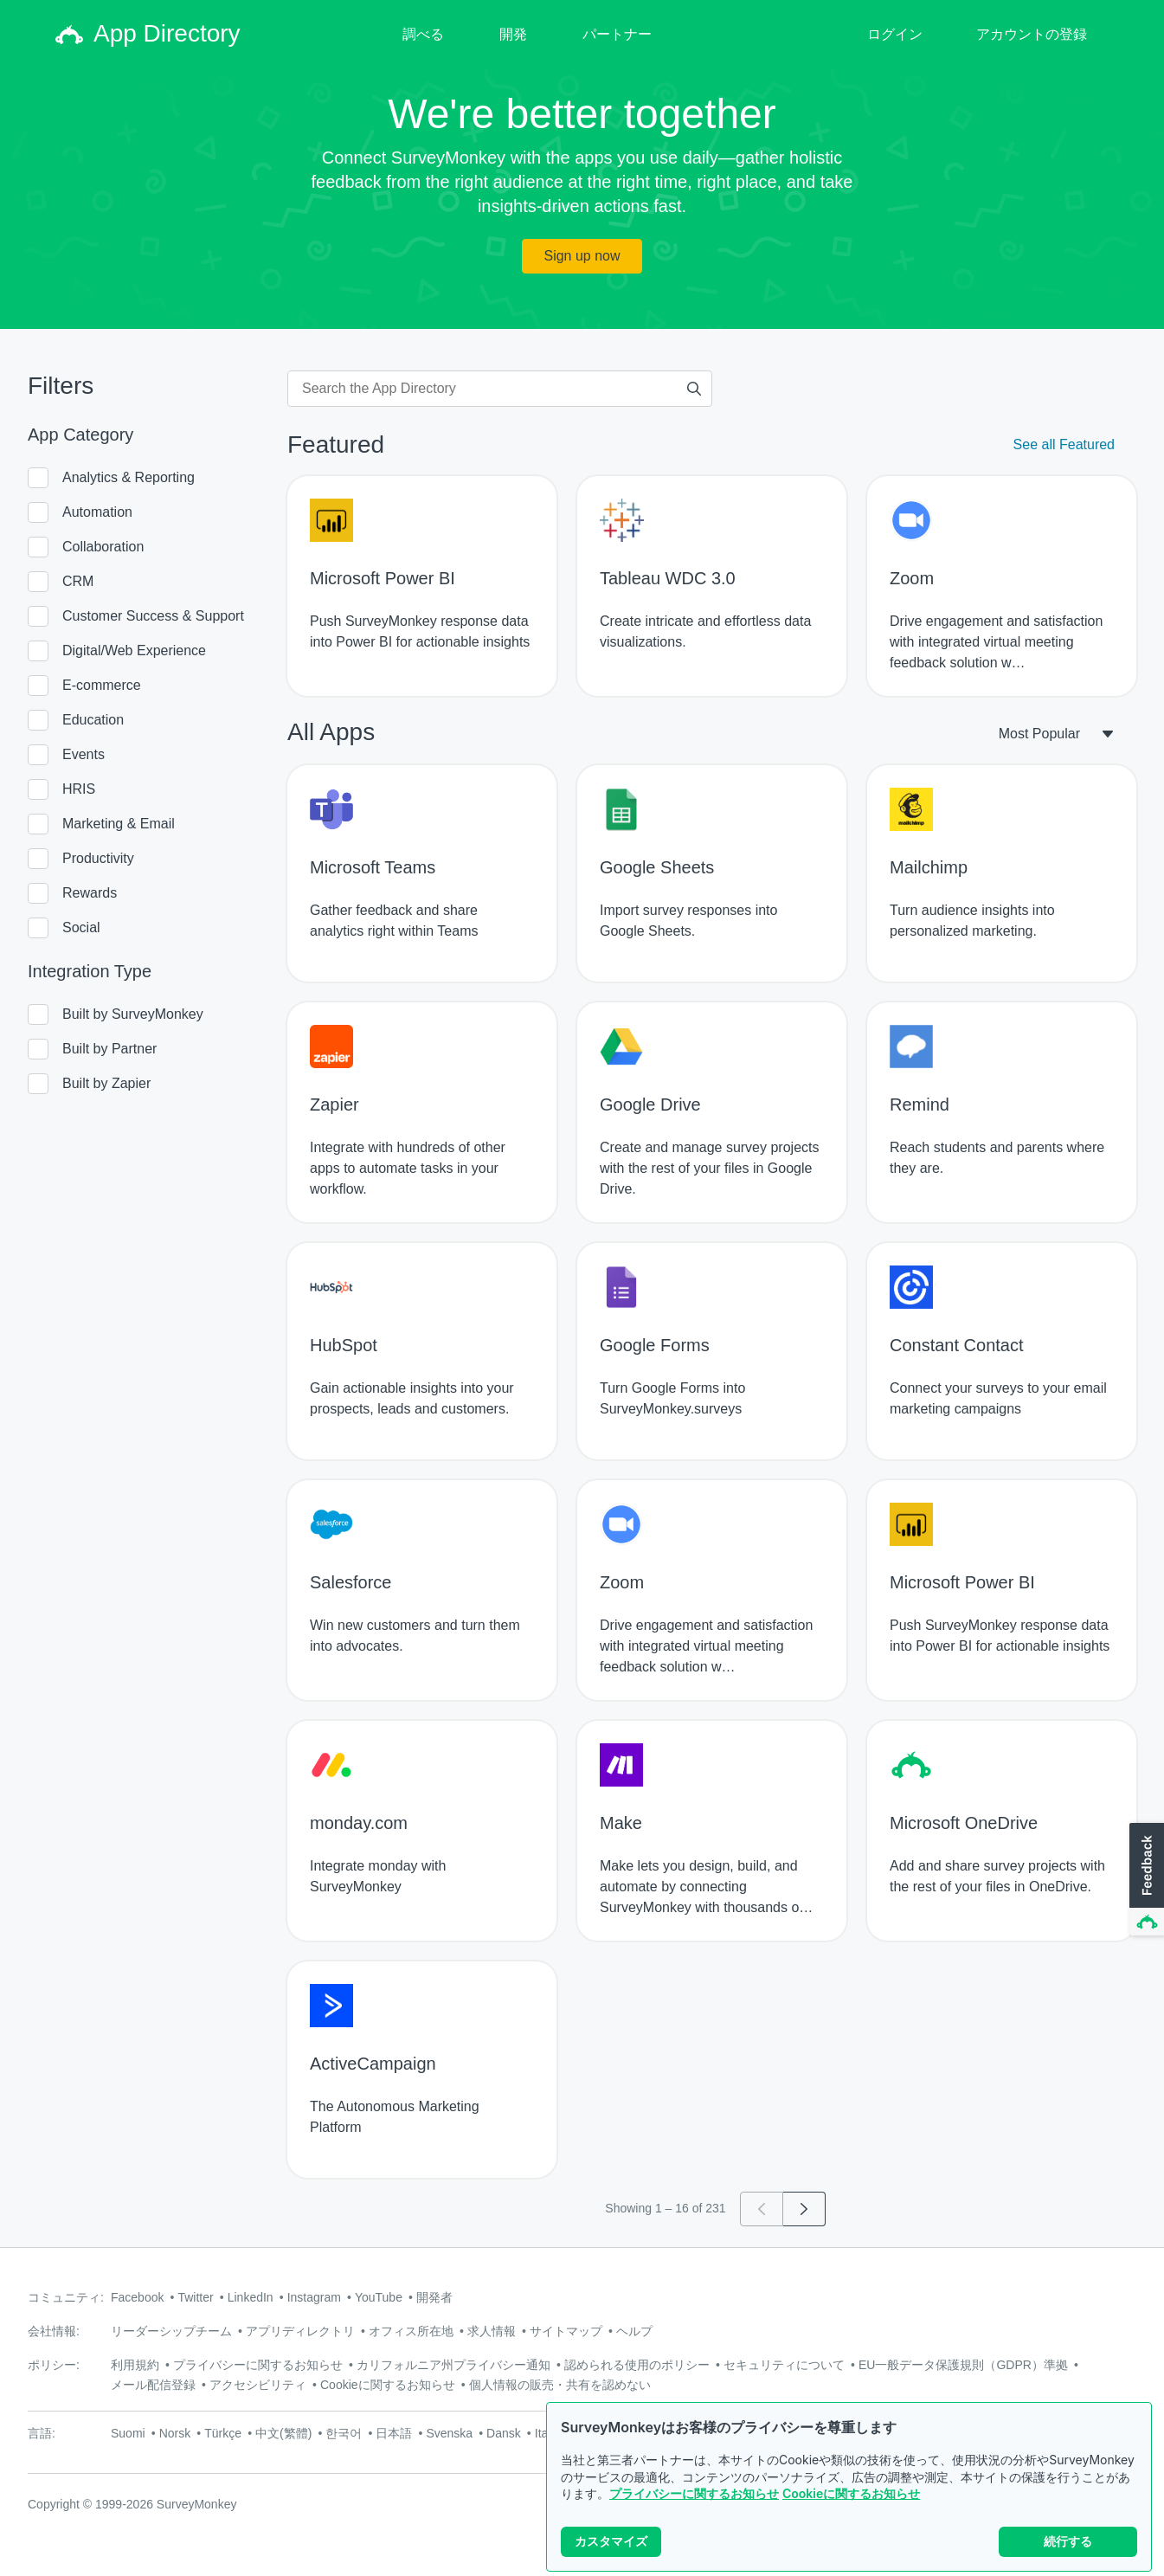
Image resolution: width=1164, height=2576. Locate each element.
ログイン (895, 34)
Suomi (128, 2433)
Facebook (137, 2297)
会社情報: (54, 2331)
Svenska (449, 2433)
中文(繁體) (283, 2433)
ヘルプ (634, 2331)
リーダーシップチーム (171, 2331)
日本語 (394, 2433)
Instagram (314, 2297)
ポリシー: (54, 2365)
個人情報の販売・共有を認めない (560, 2385)
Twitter (195, 2297)
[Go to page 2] (804, 2209)
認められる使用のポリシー (637, 2365)
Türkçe (222, 2433)
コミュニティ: (66, 2297)
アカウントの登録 (1031, 34)
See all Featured (1064, 444)
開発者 (434, 2297)
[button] (1145, 1880)
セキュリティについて (784, 2365)
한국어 (343, 2433)
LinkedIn (250, 2297)
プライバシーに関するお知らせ (694, 2501)
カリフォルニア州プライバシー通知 (453, 2365)
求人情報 (491, 2331)
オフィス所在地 (411, 2331)
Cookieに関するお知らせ (851, 2501)
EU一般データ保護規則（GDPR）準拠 (963, 2365)
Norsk (175, 2433)
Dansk (503, 2433)
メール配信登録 (153, 2385)
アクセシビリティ (257, 2385)
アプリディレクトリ (300, 2331)
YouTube (378, 2297)
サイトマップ (566, 2331)
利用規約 (135, 2365)
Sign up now (581, 255)
